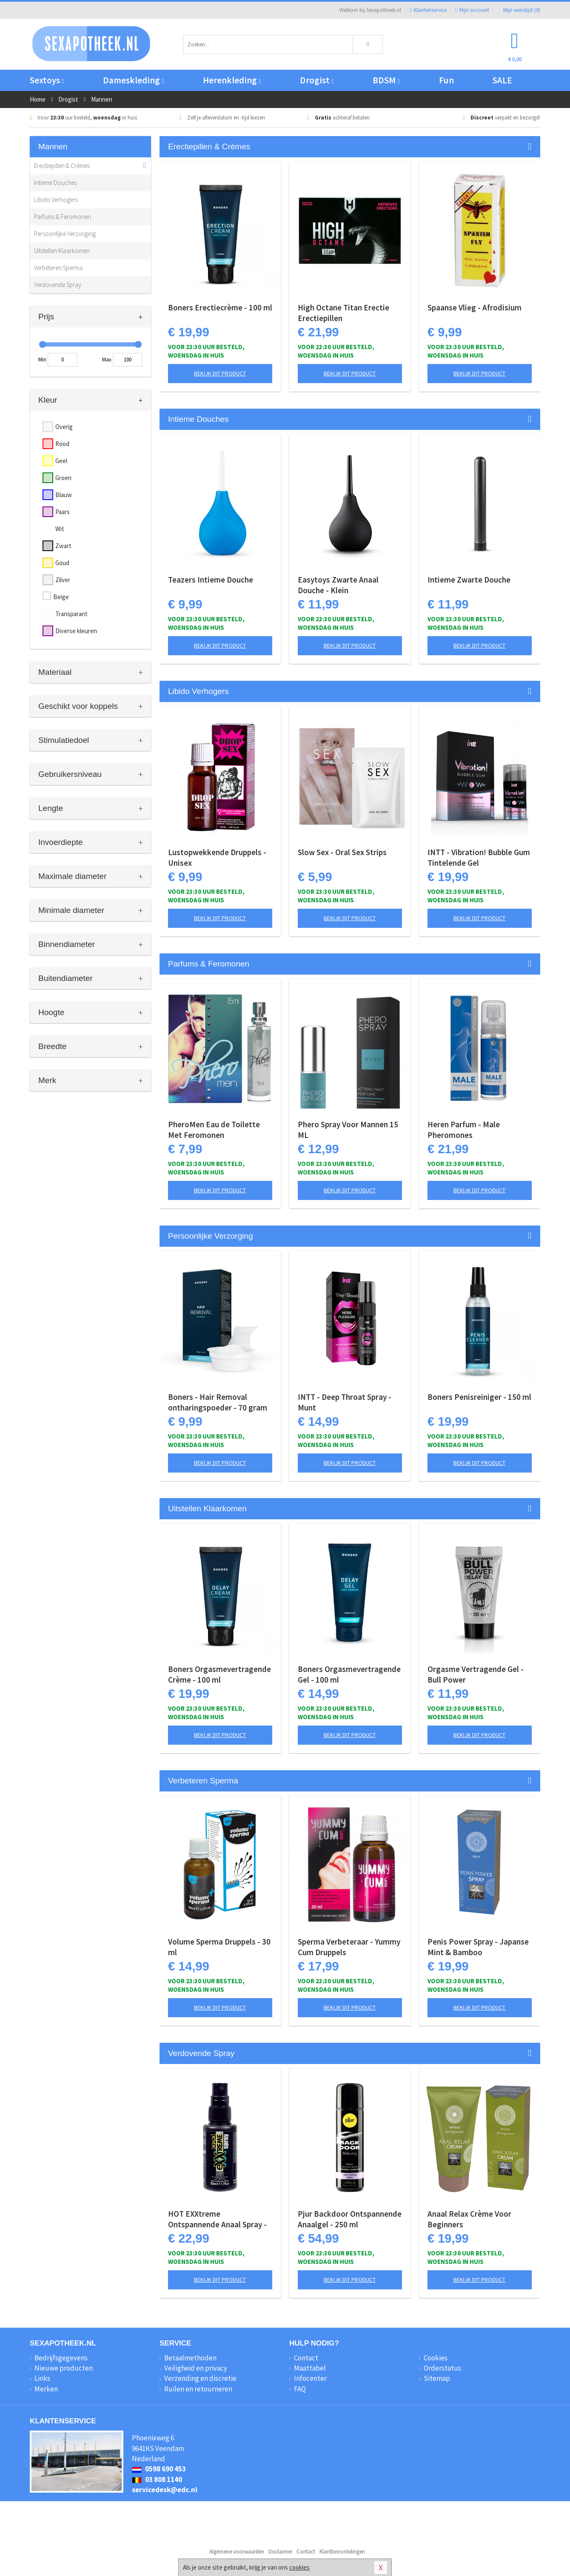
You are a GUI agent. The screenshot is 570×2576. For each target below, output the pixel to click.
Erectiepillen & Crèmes (62, 166)
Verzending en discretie (200, 2378)
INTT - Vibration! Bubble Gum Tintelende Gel (479, 857)
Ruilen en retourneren (198, 2389)
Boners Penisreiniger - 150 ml (479, 1397)
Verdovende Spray (57, 285)
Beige (61, 597)
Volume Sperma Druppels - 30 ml (219, 1946)
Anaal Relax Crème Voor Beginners (469, 2219)
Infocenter (310, 2378)
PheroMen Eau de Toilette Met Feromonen (214, 1129)
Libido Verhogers (56, 200)
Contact (306, 2358)
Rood (62, 444)
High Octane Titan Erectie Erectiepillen (343, 312)
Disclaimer (280, 2551)
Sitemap (437, 2378)
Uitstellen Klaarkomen (62, 251)
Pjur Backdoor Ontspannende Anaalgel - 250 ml (350, 2219)
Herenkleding (232, 80)
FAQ (300, 2389)
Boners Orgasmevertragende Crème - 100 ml (219, 1674)
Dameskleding (133, 80)
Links (42, 2378)
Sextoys (47, 80)
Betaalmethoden (190, 2358)
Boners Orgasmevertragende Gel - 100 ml (349, 1674)
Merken (46, 2389)
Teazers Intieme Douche (210, 579)
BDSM (386, 80)
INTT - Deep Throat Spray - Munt (344, 1402)
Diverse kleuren (76, 631)
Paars (62, 512)
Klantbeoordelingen (342, 2551)
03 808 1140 (157, 2479)
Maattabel (310, 2368)
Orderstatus (442, 2368)
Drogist (316, 80)
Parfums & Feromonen (62, 217)
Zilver (62, 580)
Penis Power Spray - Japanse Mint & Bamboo (478, 1946)
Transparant (71, 614)
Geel (61, 461)
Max (106, 359)
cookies (299, 2567)
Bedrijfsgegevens (61, 2358)
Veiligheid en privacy (195, 2368)
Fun (446, 80)
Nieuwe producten (63, 2368)
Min (42, 359)
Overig (64, 427)
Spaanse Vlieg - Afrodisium (475, 307)
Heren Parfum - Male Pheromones (464, 1129)
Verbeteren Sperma (58, 268)
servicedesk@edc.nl (164, 2489)
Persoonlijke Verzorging (65, 234)
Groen (63, 478)
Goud (62, 563)
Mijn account (472, 10)
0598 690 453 (159, 2469)
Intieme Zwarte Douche (469, 579)
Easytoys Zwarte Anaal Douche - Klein (338, 584)
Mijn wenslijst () (519, 10)
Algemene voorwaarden (236, 2551)
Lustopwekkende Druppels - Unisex (217, 857)
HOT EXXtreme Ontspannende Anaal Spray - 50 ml (217, 2219)
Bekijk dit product (220, 373)
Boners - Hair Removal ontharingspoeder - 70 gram (217, 1402)
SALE (502, 80)
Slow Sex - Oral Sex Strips (342, 852)
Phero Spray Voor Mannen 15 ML (348, 1129)
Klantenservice (428, 10)
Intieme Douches (55, 183)
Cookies (435, 2358)
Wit (59, 529)
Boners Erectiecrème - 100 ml (220, 307)
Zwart (63, 546)
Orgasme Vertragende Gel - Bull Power (476, 1674)
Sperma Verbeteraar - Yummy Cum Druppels (349, 1946)
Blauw (63, 495)
